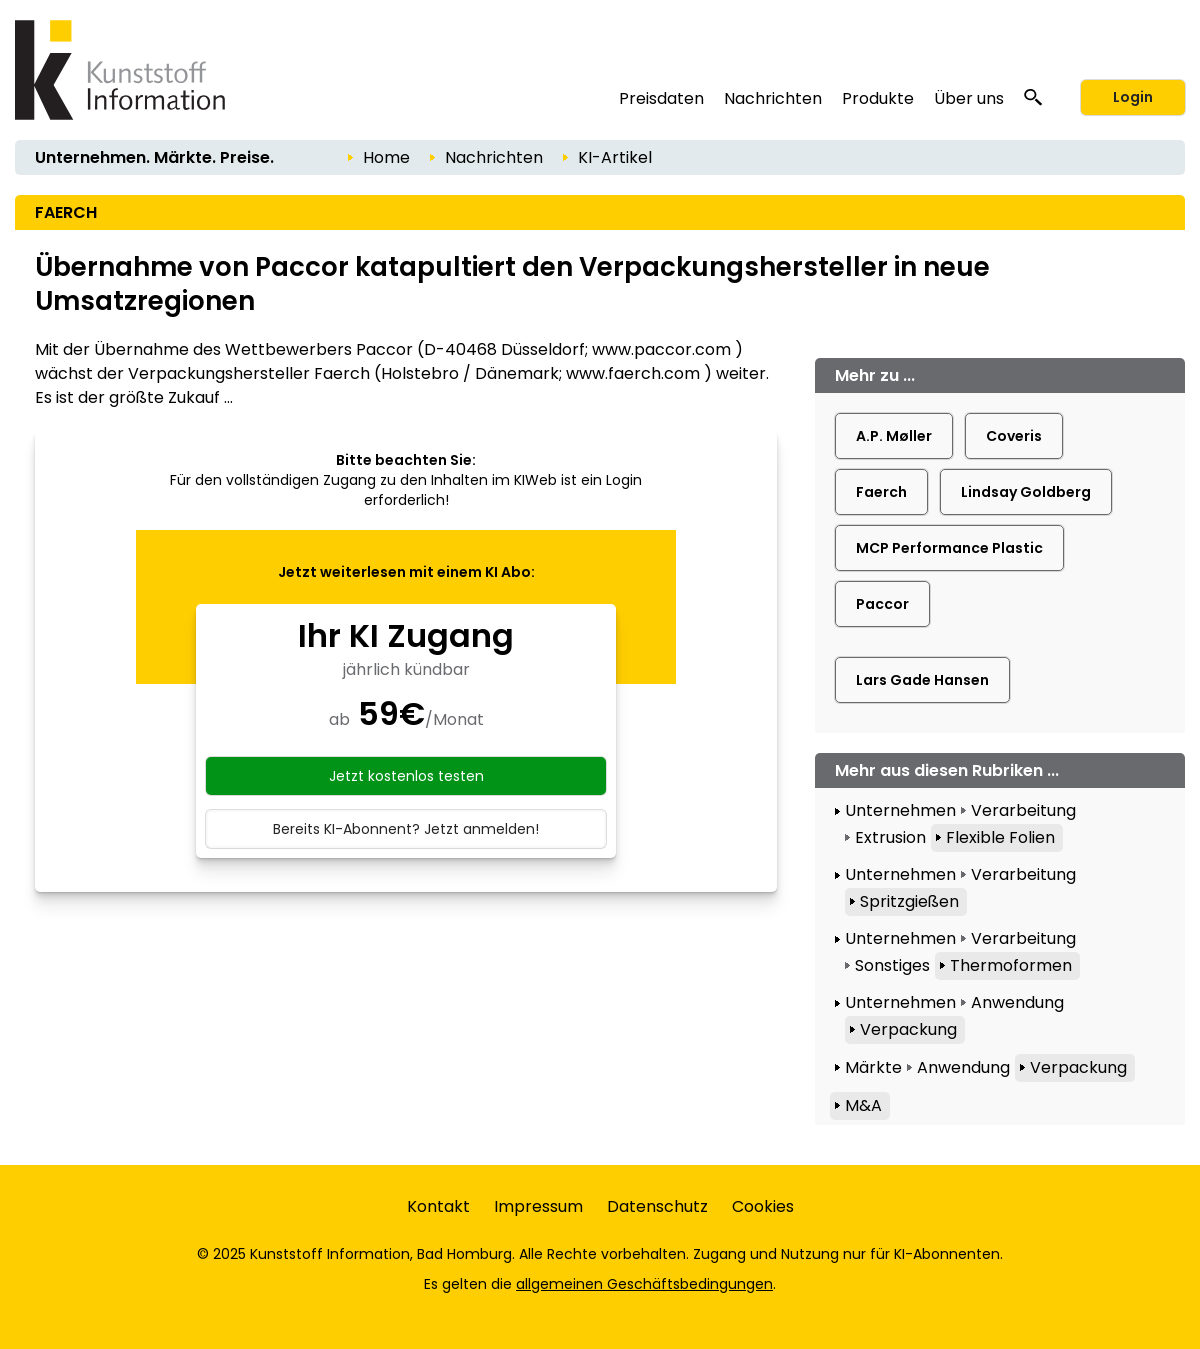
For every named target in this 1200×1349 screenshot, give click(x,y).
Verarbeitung (1023, 810)
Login (1133, 97)
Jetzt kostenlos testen (406, 776)
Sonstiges (892, 965)
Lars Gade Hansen (922, 680)
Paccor (882, 604)
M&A (863, 1105)
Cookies (763, 1206)
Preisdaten (661, 98)
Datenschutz (657, 1206)
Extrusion (890, 837)
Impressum (538, 1206)
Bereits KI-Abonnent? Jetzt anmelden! (406, 829)
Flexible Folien (1000, 837)
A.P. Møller (894, 436)
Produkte (878, 98)
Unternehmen (900, 810)
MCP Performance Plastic (949, 548)
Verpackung (908, 1029)
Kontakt (438, 1206)
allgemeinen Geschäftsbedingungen (644, 1284)
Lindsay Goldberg (1026, 492)
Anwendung (1017, 1002)
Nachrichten (773, 98)
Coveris (1014, 436)
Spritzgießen (909, 901)
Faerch (881, 492)
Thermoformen (1011, 965)
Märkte (873, 1067)
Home (386, 157)
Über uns (969, 98)
